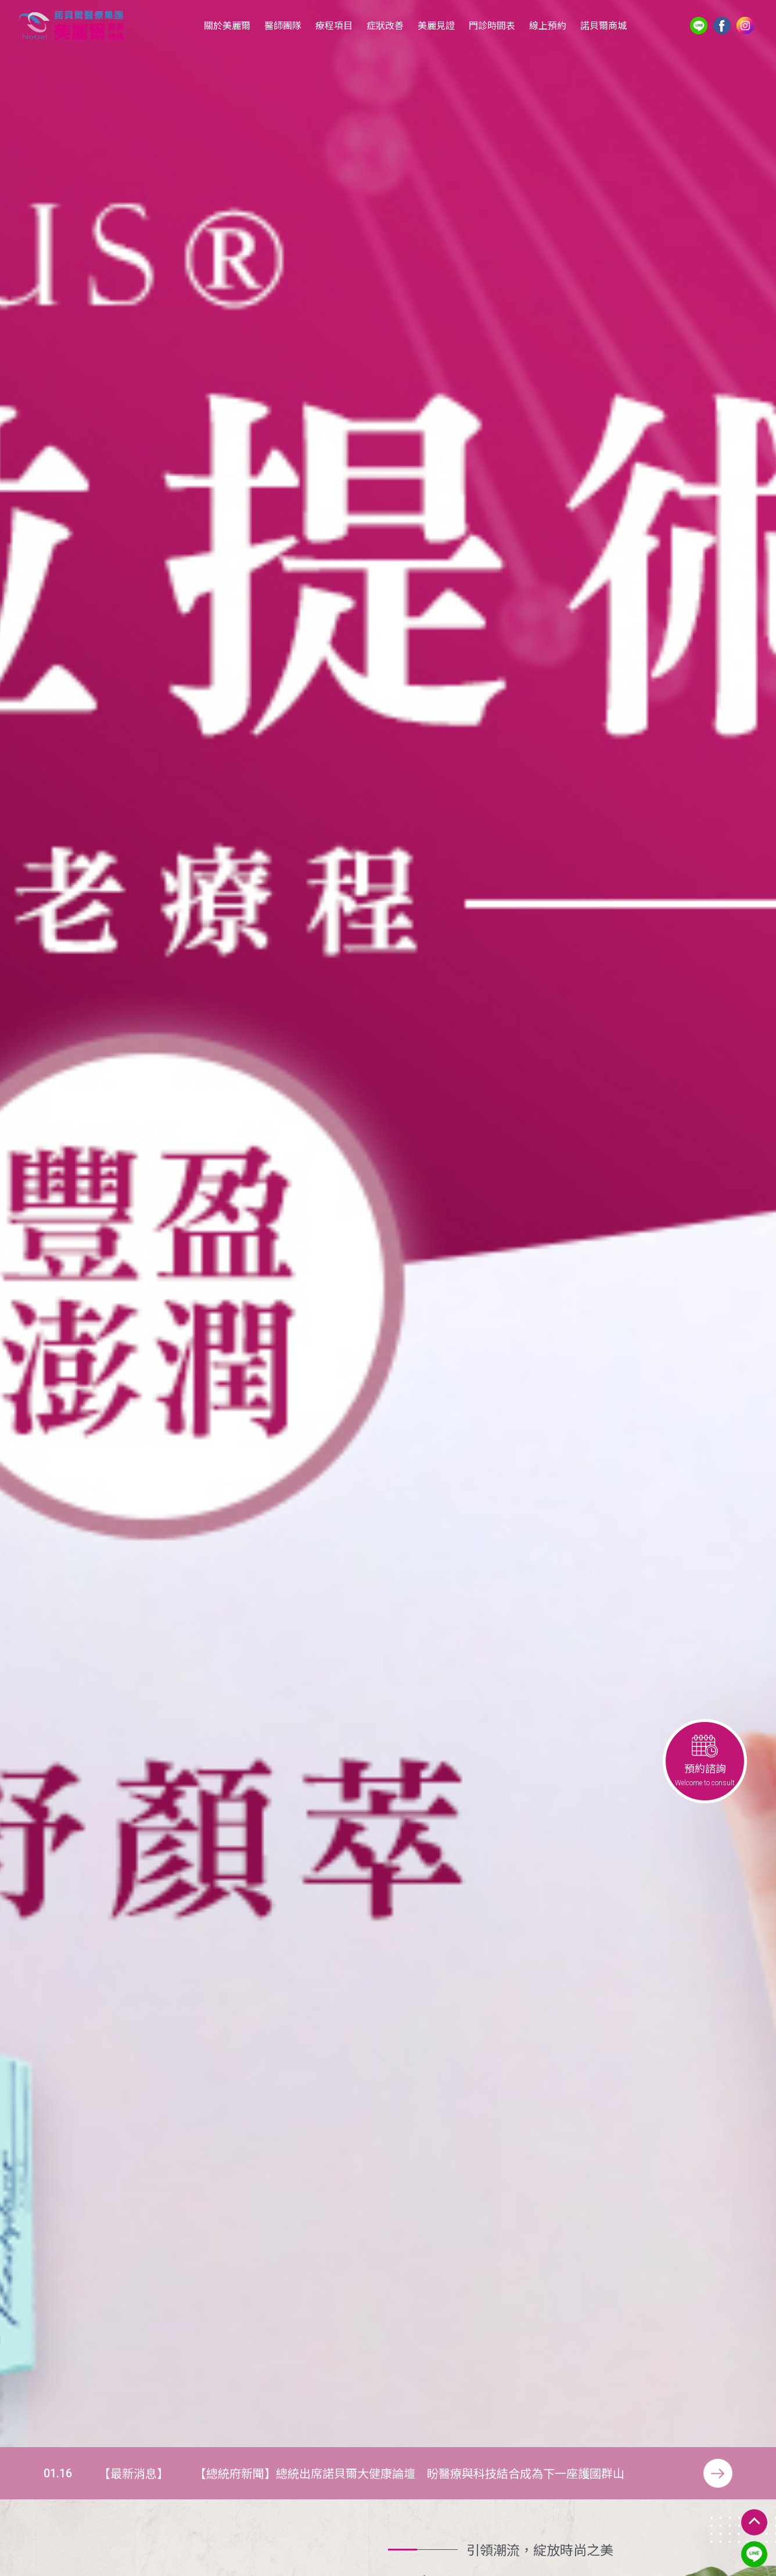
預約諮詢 (705, 1761)
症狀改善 (385, 25)
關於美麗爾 (227, 25)
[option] (388, 1223)
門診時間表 (492, 25)
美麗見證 (436, 25)
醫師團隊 (282, 25)
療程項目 (334, 25)
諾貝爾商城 (603, 25)
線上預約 (547, 25)
